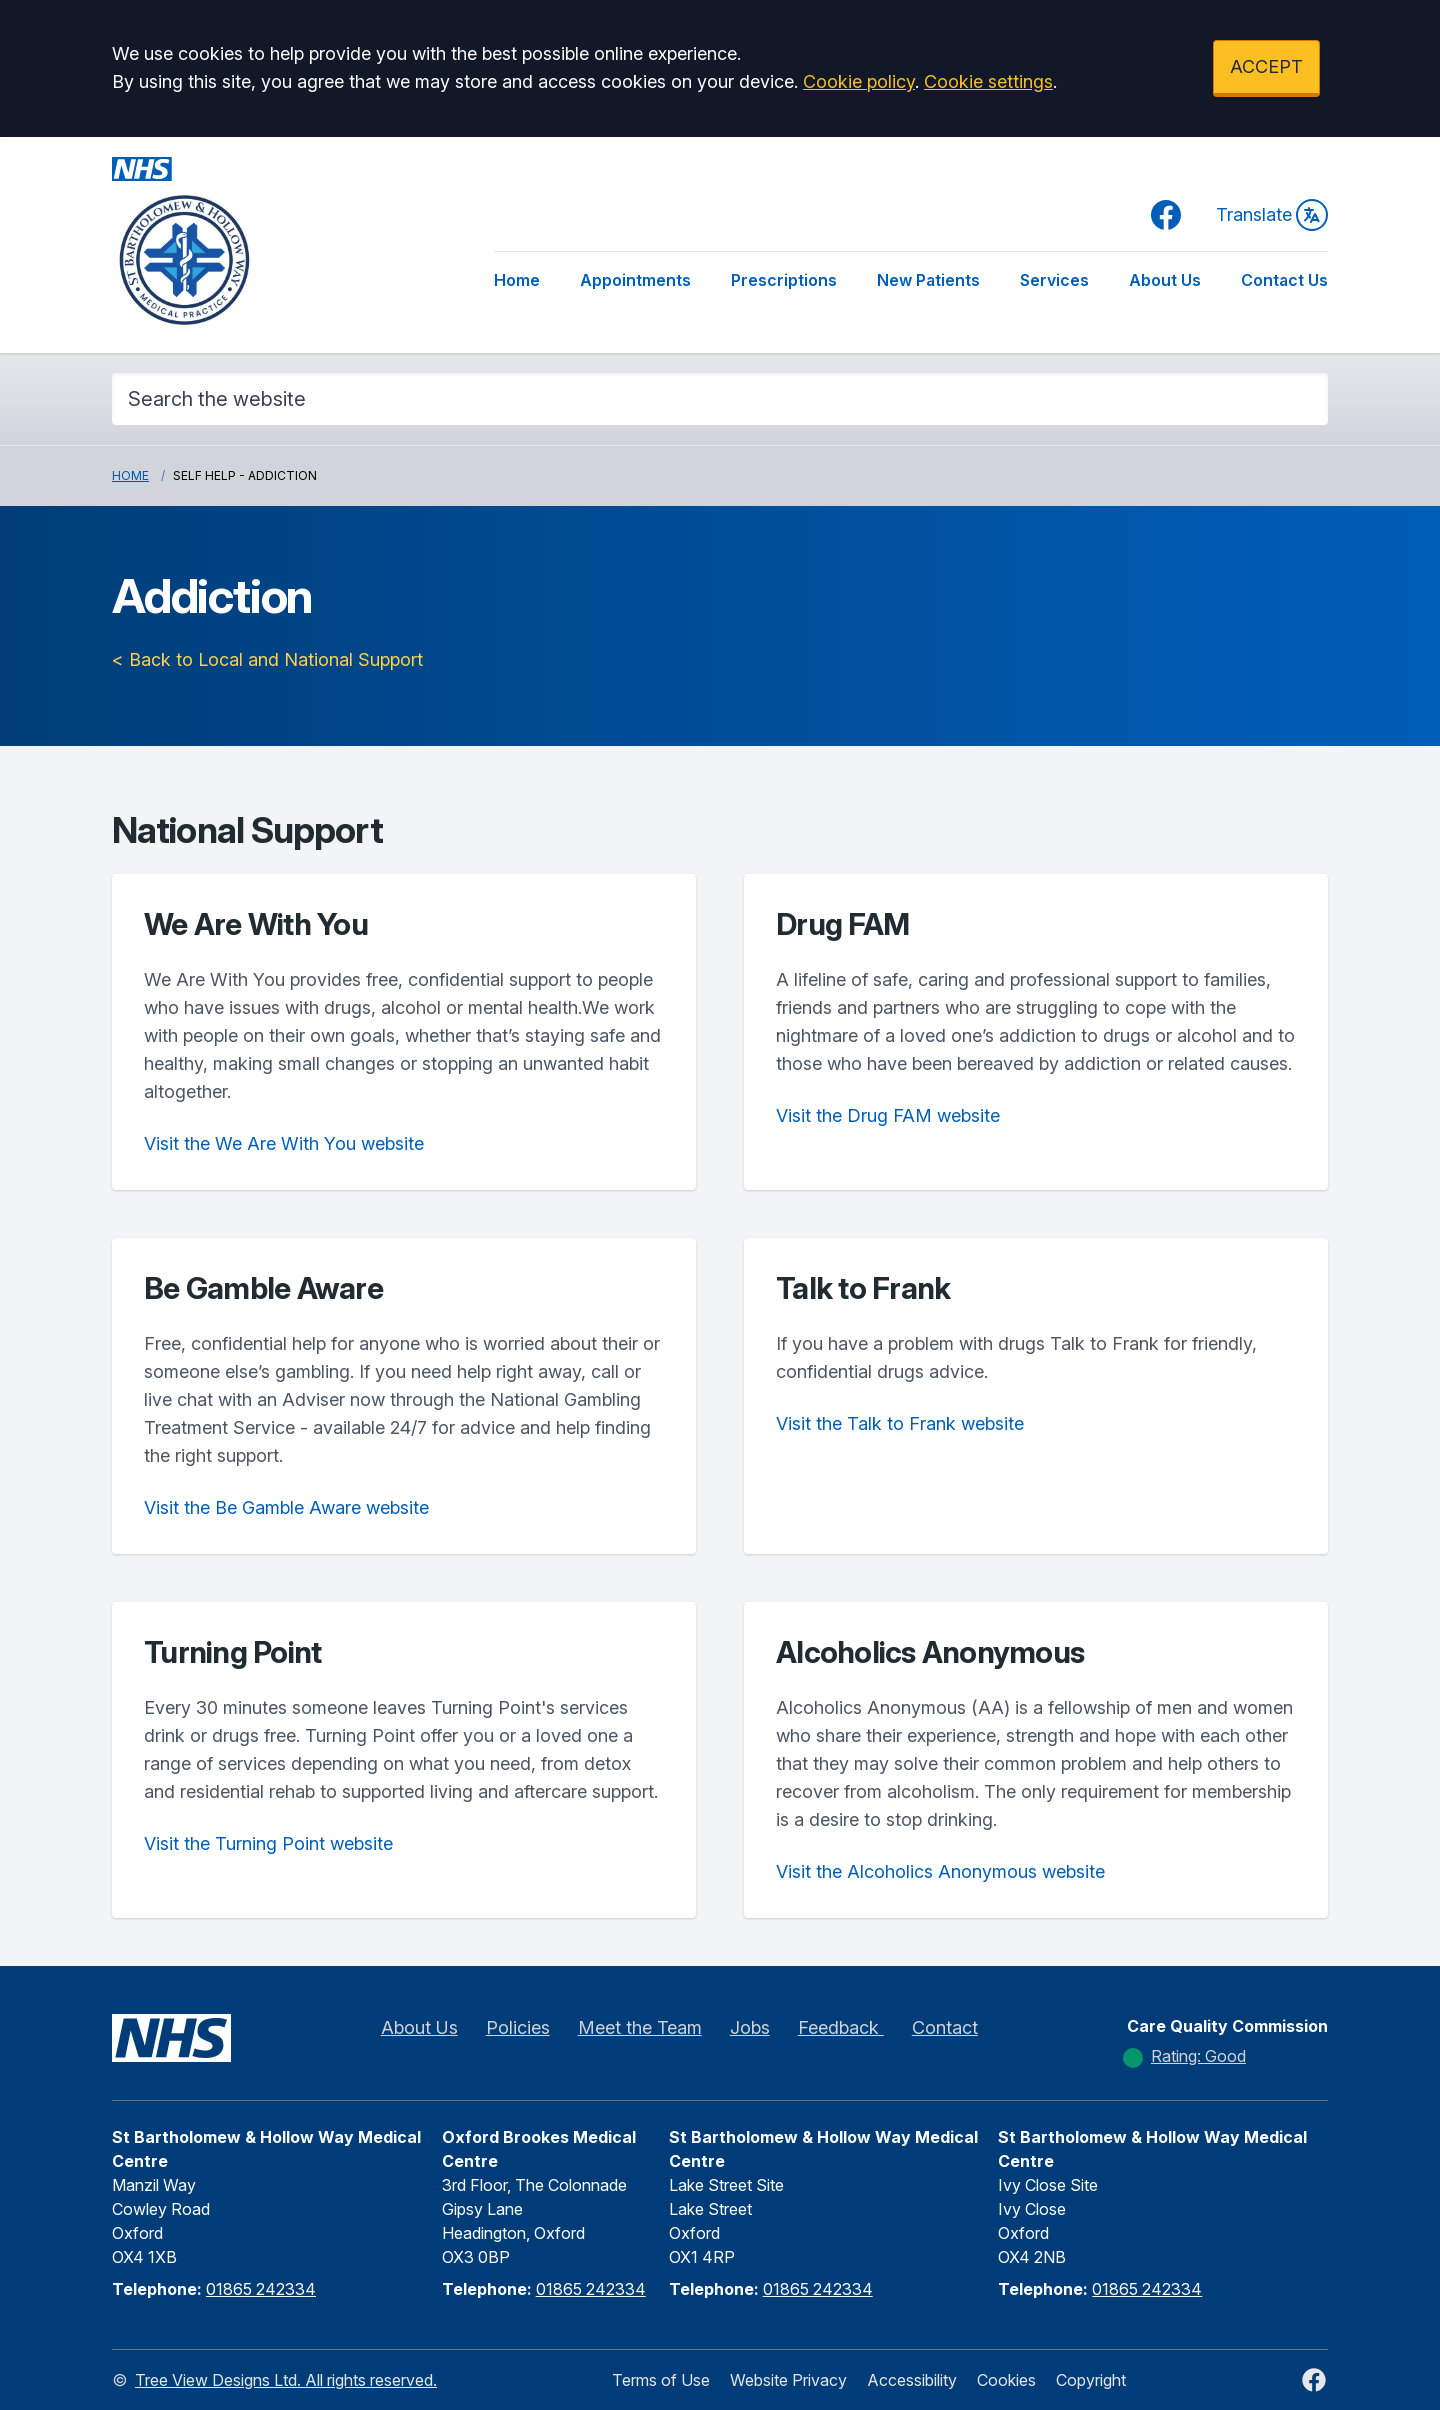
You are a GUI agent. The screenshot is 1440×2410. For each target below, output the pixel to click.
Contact (945, 2027)
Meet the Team (640, 2027)
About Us (1165, 280)
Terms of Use (661, 2380)
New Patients (928, 280)
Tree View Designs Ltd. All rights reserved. (286, 2380)
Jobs (750, 2027)
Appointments (635, 280)
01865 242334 (261, 2289)
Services (1054, 280)
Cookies (1006, 2380)
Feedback (841, 2027)
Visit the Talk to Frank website (900, 1423)
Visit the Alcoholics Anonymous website (940, 1871)
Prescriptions (784, 280)
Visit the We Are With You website (284, 1143)
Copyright (1091, 2380)
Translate (1272, 215)
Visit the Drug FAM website (888, 1115)
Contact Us (1284, 280)
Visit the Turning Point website (268, 1843)
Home (517, 280)
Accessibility (912, 2380)
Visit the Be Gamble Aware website (286, 1507)
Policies (518, 2027)
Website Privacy (788, 2380)
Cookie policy (859, 81)
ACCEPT (1266, 66)
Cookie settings (988, 81)
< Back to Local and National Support (267, 659)
